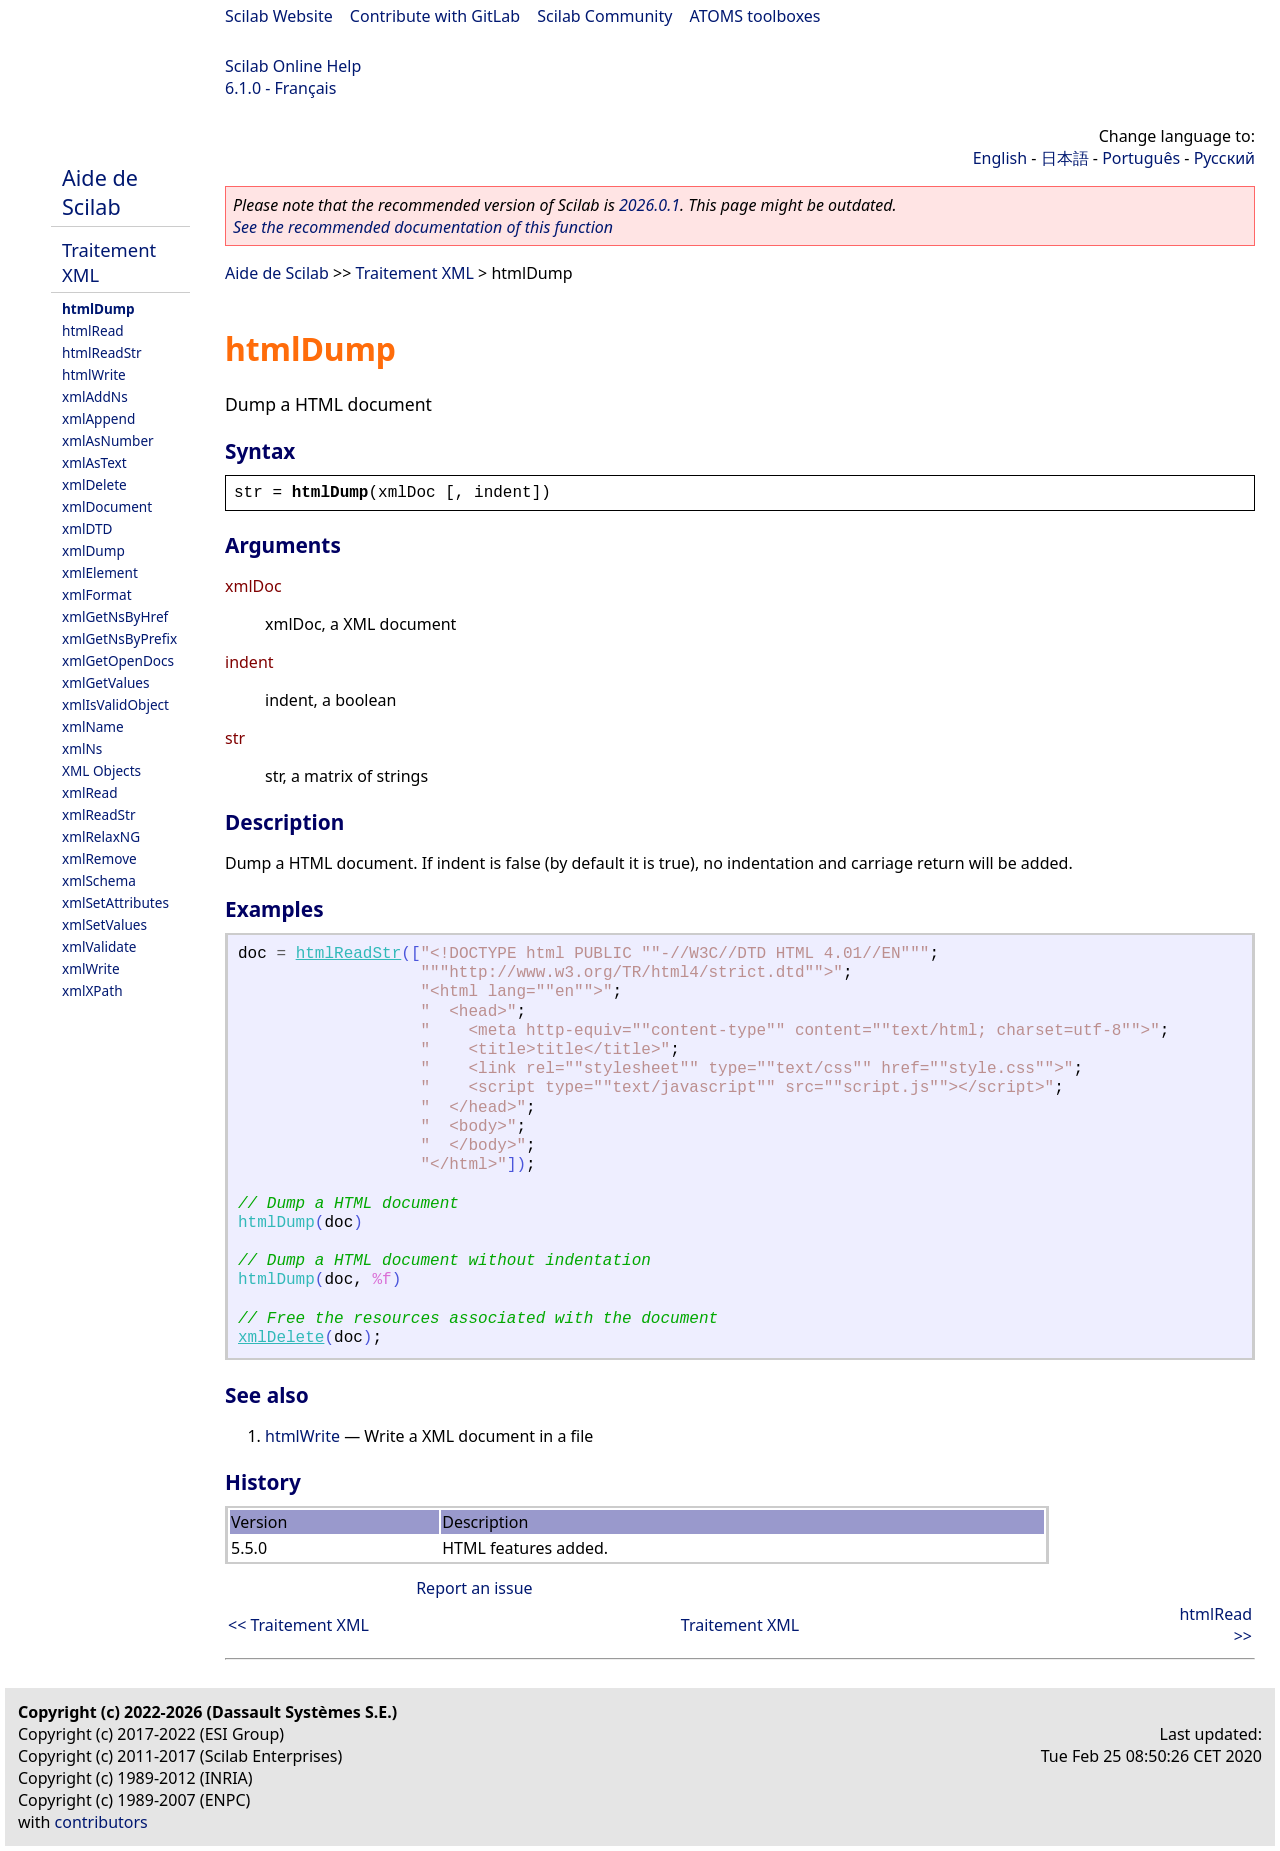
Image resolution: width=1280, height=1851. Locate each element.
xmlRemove (99, 858)
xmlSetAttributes (115, 902)
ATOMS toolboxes (755, 16)
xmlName (93, 726)
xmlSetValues (104, 924)
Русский (1224, 158)
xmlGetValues (105, 682)
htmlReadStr (102, 352)
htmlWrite (94, 374)
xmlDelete (94, 484)
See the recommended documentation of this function (423, 227)
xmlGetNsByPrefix (119, 638)
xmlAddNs (95, 396)
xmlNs (82, 748)
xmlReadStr (99, 814)
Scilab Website (279, 16)
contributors (101, 1822)
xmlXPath (92, 990)
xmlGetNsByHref (115, 616)
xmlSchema (99, 880)
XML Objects (101, 770)
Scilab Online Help (293, 66)
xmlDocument (107, 506)
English (1000, 158)
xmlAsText (94, 462)
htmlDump (98, 308)
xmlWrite (91, 968)
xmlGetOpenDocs (118, 660)
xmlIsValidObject (115, 704)
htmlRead (93, 330)
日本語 (1065, 158)
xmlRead (90, 792)
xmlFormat (97, 594)
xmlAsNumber (108, 440)
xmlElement (100, 572)
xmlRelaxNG (101, 836)
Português (1141, 158)
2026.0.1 (649, 205)
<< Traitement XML (298, 1625)
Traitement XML (415, 273)
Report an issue (474, 1588)
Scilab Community (604, 16)
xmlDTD (87, 528)
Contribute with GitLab (435, 16)
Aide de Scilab (100, 192)
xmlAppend (98, 418)
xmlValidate (99, 946)
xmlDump (93, 550)
